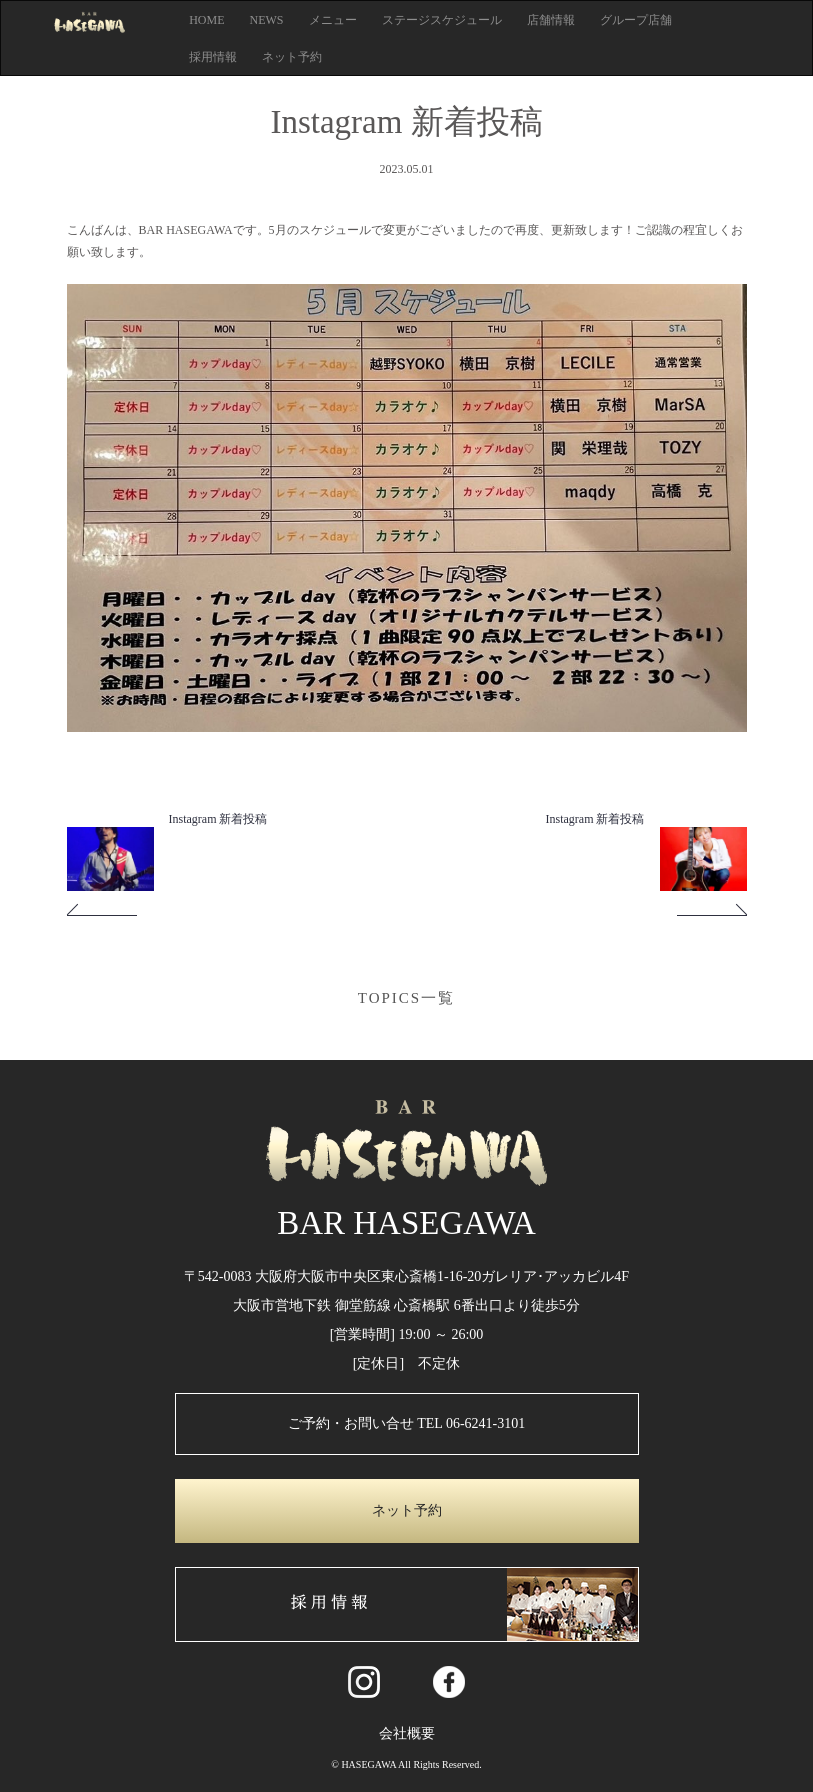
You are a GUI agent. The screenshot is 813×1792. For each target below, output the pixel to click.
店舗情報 (551, 20)
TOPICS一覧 (406, 998)
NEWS (267, 20)
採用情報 (213, 57)
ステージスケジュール (442, 20)
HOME (206, 20)
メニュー (333, 20)
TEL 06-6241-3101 (471, 1423)
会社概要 (407, 1733)
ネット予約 (292, 57)
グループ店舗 (636, 20)
